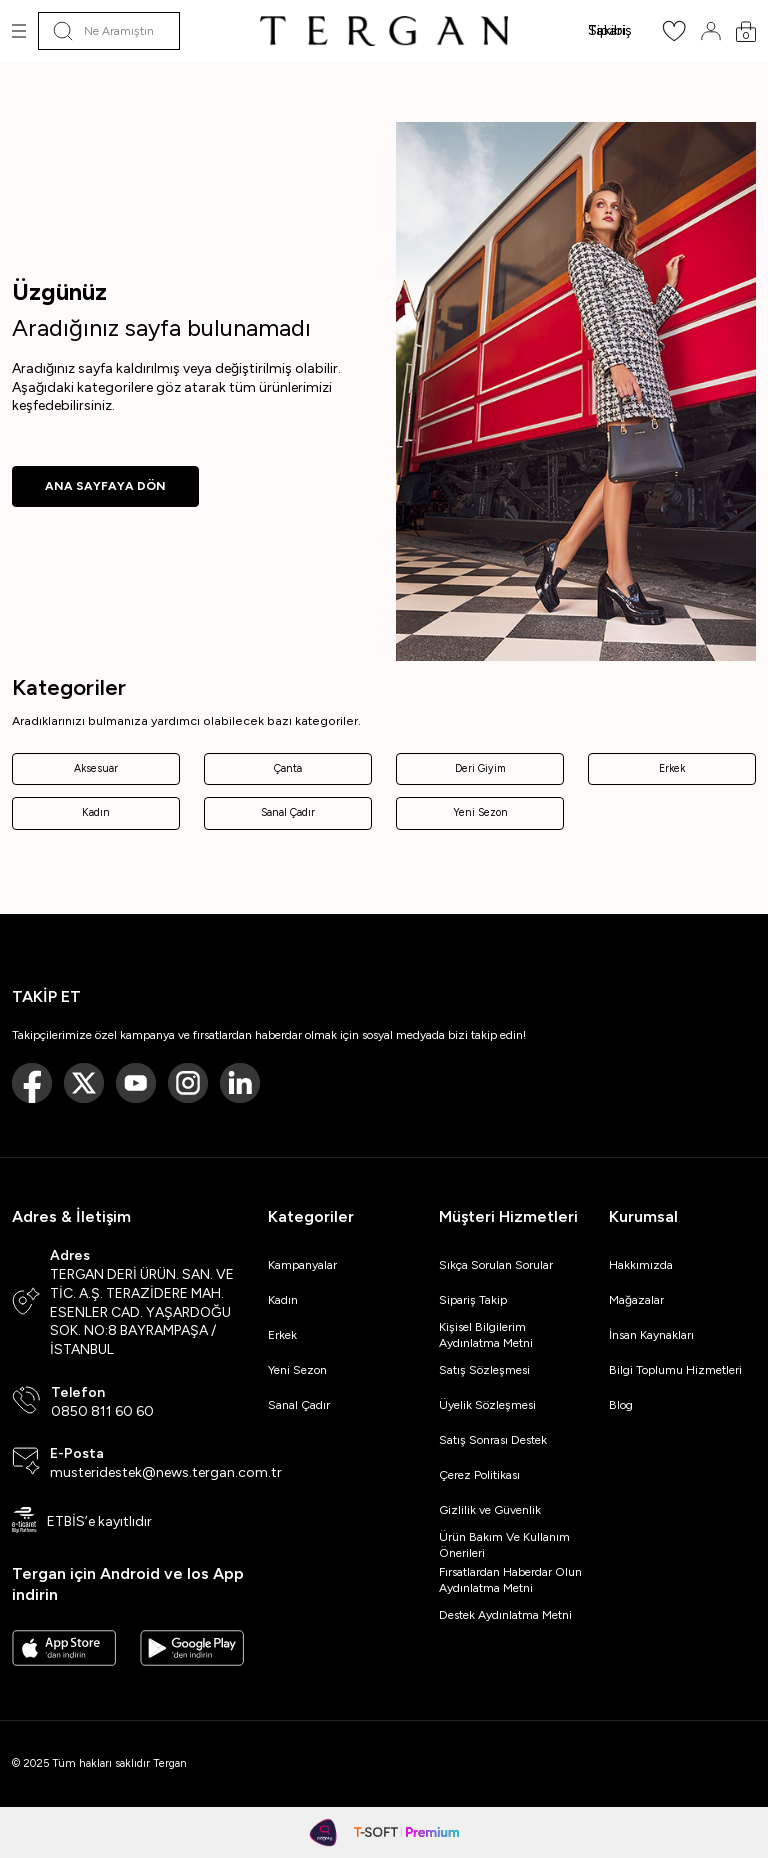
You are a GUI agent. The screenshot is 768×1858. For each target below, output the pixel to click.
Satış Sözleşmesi (484, 1370)
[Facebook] (32, 1083)
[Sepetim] (746, 31)
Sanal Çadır (288, 812)
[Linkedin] (240, 1083)
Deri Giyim (480, 768)
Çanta (288, 768)
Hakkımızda (641, 1265)
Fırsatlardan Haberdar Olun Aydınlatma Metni (510, 1580)
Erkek (672, 768)
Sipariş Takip (473, 1300)
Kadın (96, 812)
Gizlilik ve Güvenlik (490, 1510)
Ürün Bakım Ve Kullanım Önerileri (504, 1545)
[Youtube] (136, 1083)
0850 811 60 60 (102, 1411)
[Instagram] (188, 1083)
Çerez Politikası (479, 1475)
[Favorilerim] (674, 37)
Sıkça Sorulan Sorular (496, 1265)
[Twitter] (84, 1083)
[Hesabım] (711, 31)
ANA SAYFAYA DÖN (105, 486)
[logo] (384, 31)
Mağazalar (636, 1300)
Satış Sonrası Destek (493, 1440)
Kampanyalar (302, 1265)
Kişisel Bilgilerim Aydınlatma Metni (489, 1335)
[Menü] (19, 31)
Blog (621, 1405)
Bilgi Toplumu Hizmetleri (675, 1370)
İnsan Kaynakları (651, 1335)
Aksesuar (96, 768)
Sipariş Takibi (610, 30)
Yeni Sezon (480, 812)
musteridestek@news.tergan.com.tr (166, 1472)
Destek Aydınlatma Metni (505, 1615)
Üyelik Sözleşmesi (487, 1405)
